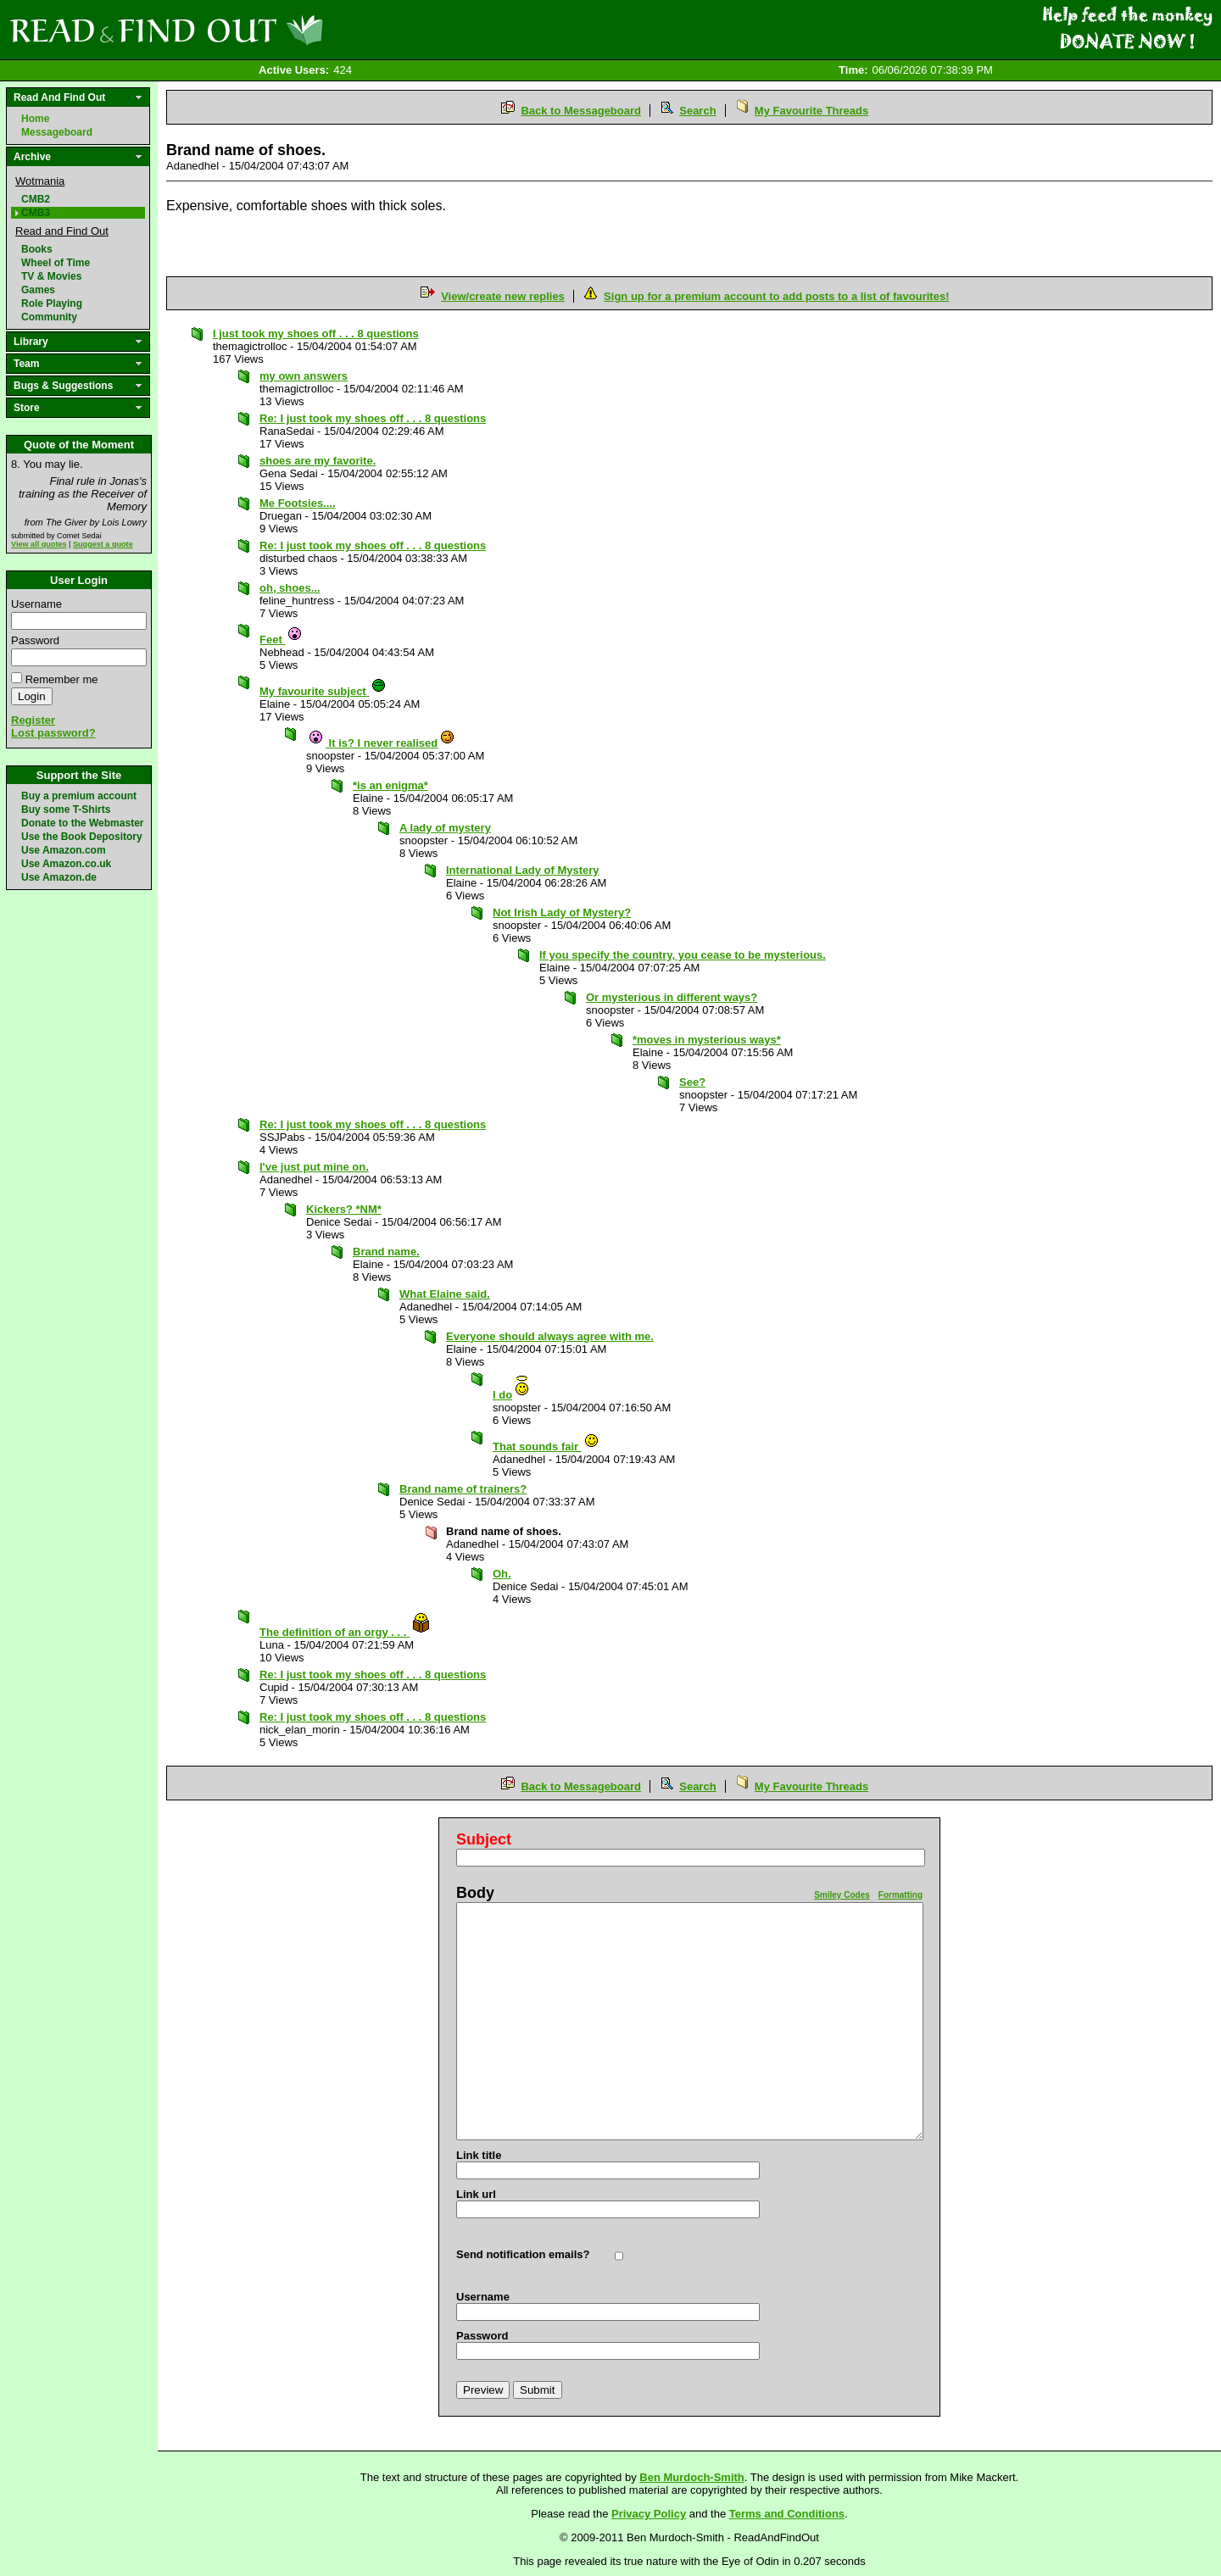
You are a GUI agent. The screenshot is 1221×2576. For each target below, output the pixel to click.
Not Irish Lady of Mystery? (562, 912)
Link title (478, 2155)
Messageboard (56, 132)
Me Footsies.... (297, 503)
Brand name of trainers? (463, 1489)
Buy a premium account (79, 796)
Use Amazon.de (59, 877)
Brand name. (386, 1251)
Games (38, 290)
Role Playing (51, 303)
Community (49, 317)
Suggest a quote (103, 544)
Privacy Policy (648, 2513)
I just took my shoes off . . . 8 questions (316, 333)
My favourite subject (323, 691)
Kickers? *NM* (344, 1209)
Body (475, 1892)
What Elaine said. (444, 1294)
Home (35, 119)
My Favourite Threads (811, 110)
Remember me (61, 679)
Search (697, 110)
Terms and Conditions (787, 2513)
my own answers (303, 376)
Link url (476, 2194)
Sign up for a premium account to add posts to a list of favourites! (776, 296)
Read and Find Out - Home (255, 29)
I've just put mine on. (314, 1166)
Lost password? (53, 732)
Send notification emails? (522, 2254)
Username (36, 604)
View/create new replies (503, 296)
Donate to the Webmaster (82, 823)
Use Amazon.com (63, 850)
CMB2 (35, 199)
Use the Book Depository (81, 837)
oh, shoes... (290, 587)
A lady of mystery (445, 827)
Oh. (502, 1573)
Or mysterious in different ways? (671, 997)
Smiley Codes (842, 1895)
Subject (483, 1839)
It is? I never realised (381, 743)
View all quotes (39, 544)
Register (33, 720)
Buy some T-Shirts (65, 809)
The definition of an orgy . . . (345, 1632)
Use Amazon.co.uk (66, 864)
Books (37, 249)
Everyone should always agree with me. (550, 1336)
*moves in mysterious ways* (707, 1039)
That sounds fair (546, 1446)
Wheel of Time (55, 263)
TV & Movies (51, 276)
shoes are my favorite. (317, 460)
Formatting (900, 1895)
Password (35, 640)
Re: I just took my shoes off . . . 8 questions (372, 418)
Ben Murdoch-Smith (691, 2477)
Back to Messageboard (581, 110)
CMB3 (35, 213)
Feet (281, 639)
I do (511, 1394)
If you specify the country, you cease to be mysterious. (682, 955)
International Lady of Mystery (522, 870)
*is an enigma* (390, 785)
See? (692, 1082)
